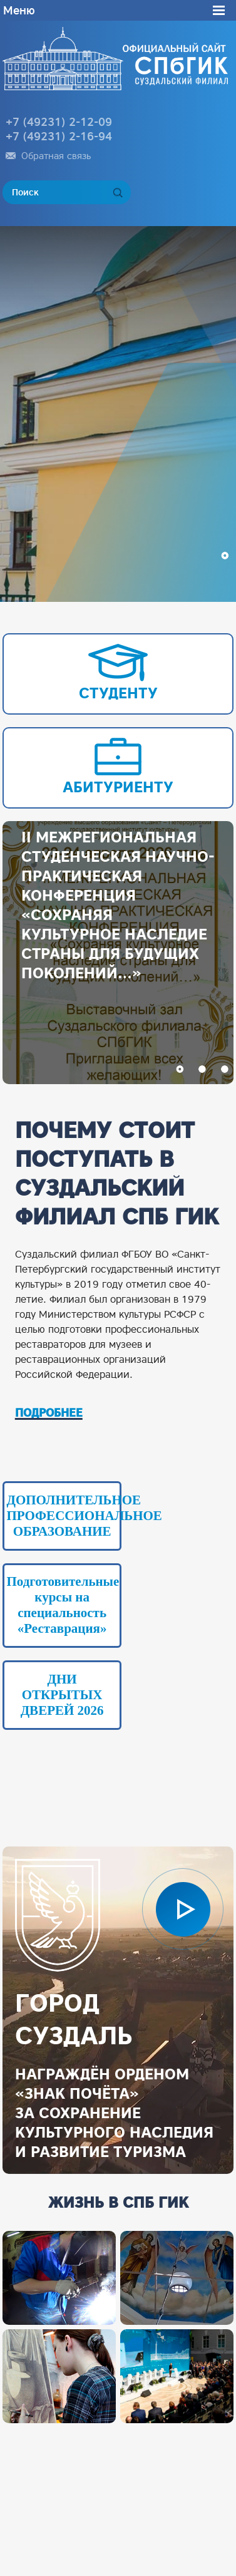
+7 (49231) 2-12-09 (59, 122)
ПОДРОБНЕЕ (49, 1412)
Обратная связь (56, 156)
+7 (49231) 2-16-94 (59, 136)
